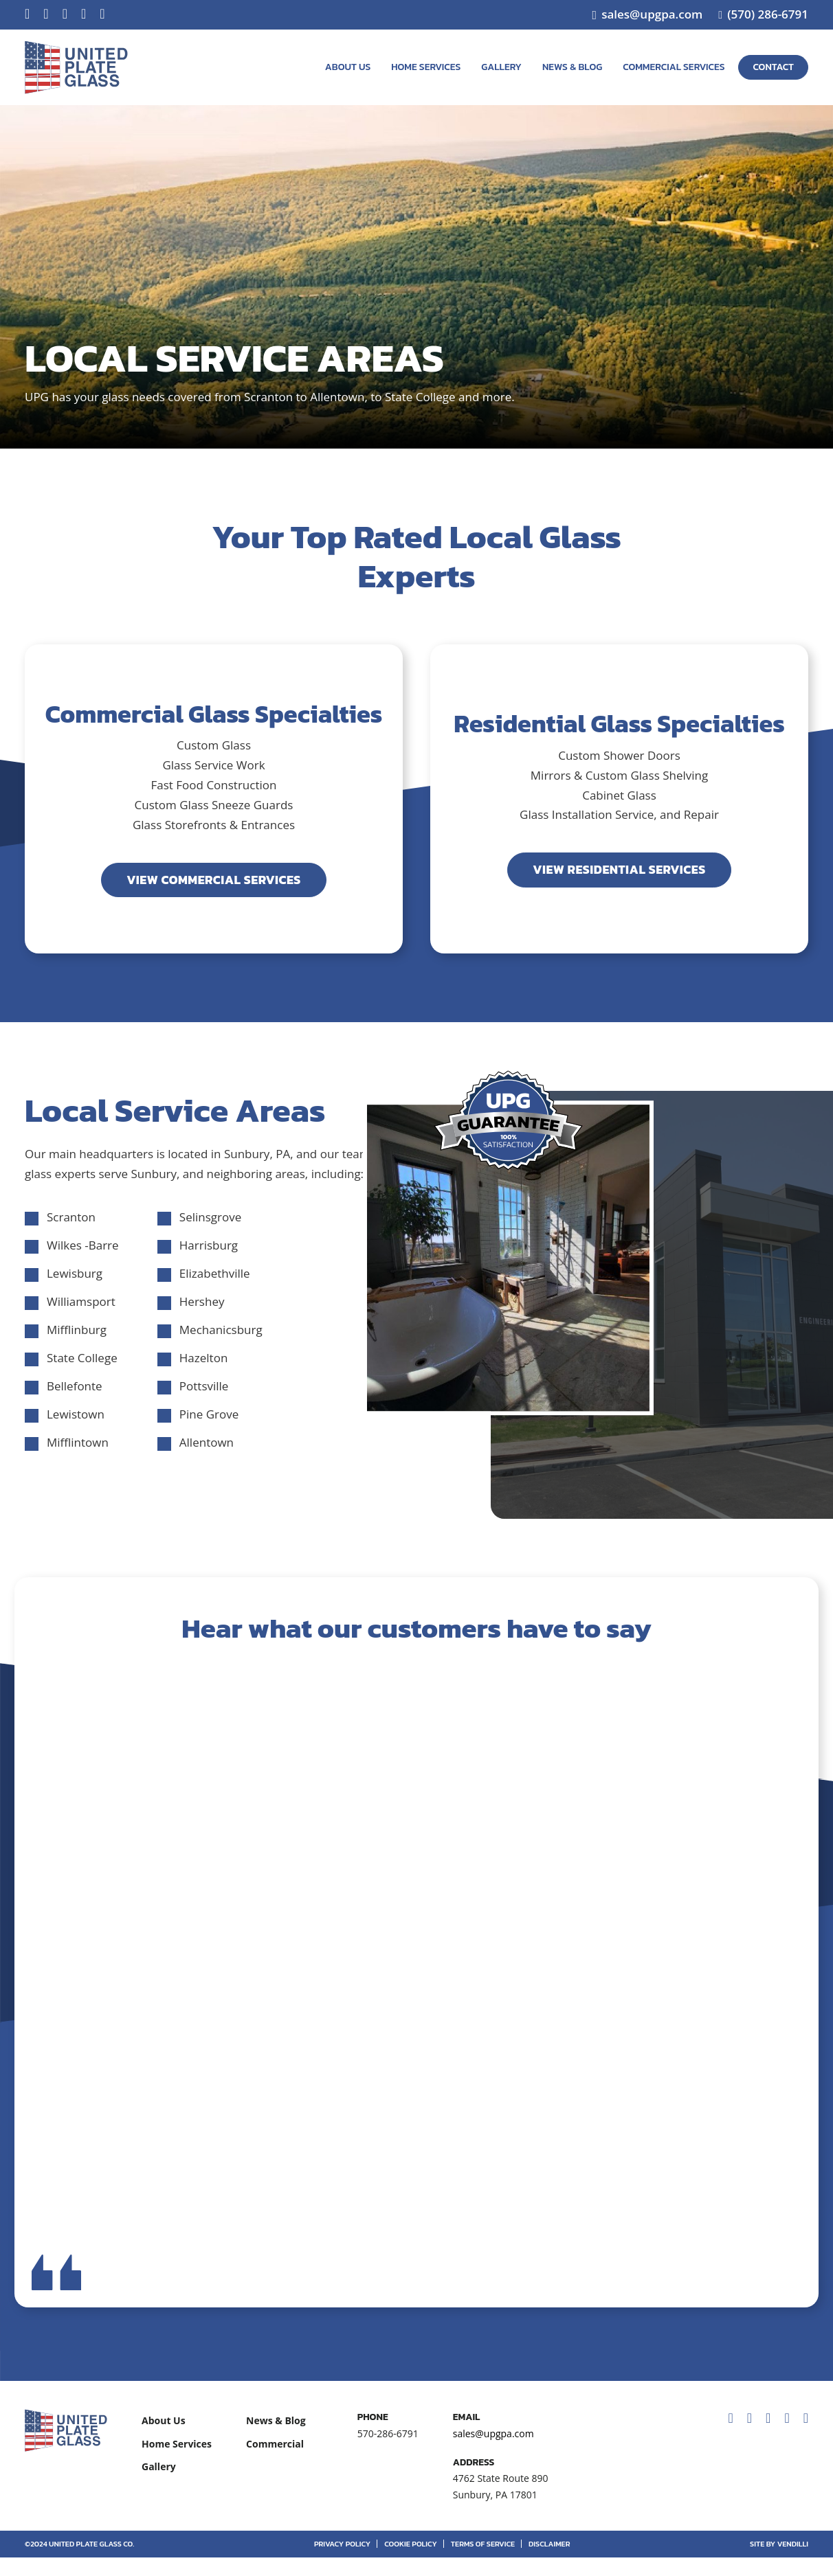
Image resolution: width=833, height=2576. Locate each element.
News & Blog (572, 67)
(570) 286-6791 (767, 14)
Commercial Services (673, 67)
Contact (773, 67)
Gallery (501, 67)
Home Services (425, 67)
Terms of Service (483, 2562)
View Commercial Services (213, 879)
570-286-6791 (388, 2452)
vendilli (792, 2562)
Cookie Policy (410, 2562)
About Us (347, 67)
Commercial (275, 2462)
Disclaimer (549, 2562)
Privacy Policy (342, 2562)
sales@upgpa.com (651, 14)
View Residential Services (619, 869)
